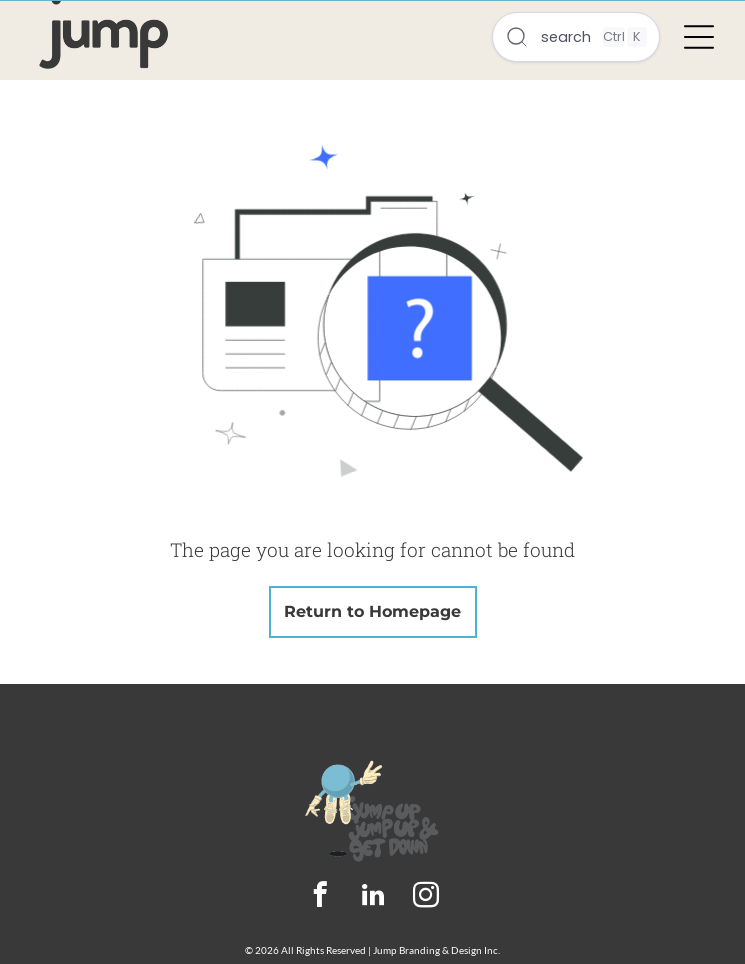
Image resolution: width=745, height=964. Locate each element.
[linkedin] (372, 898)
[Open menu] (699, 37)
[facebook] (319, 898)
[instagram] (425, 898)
